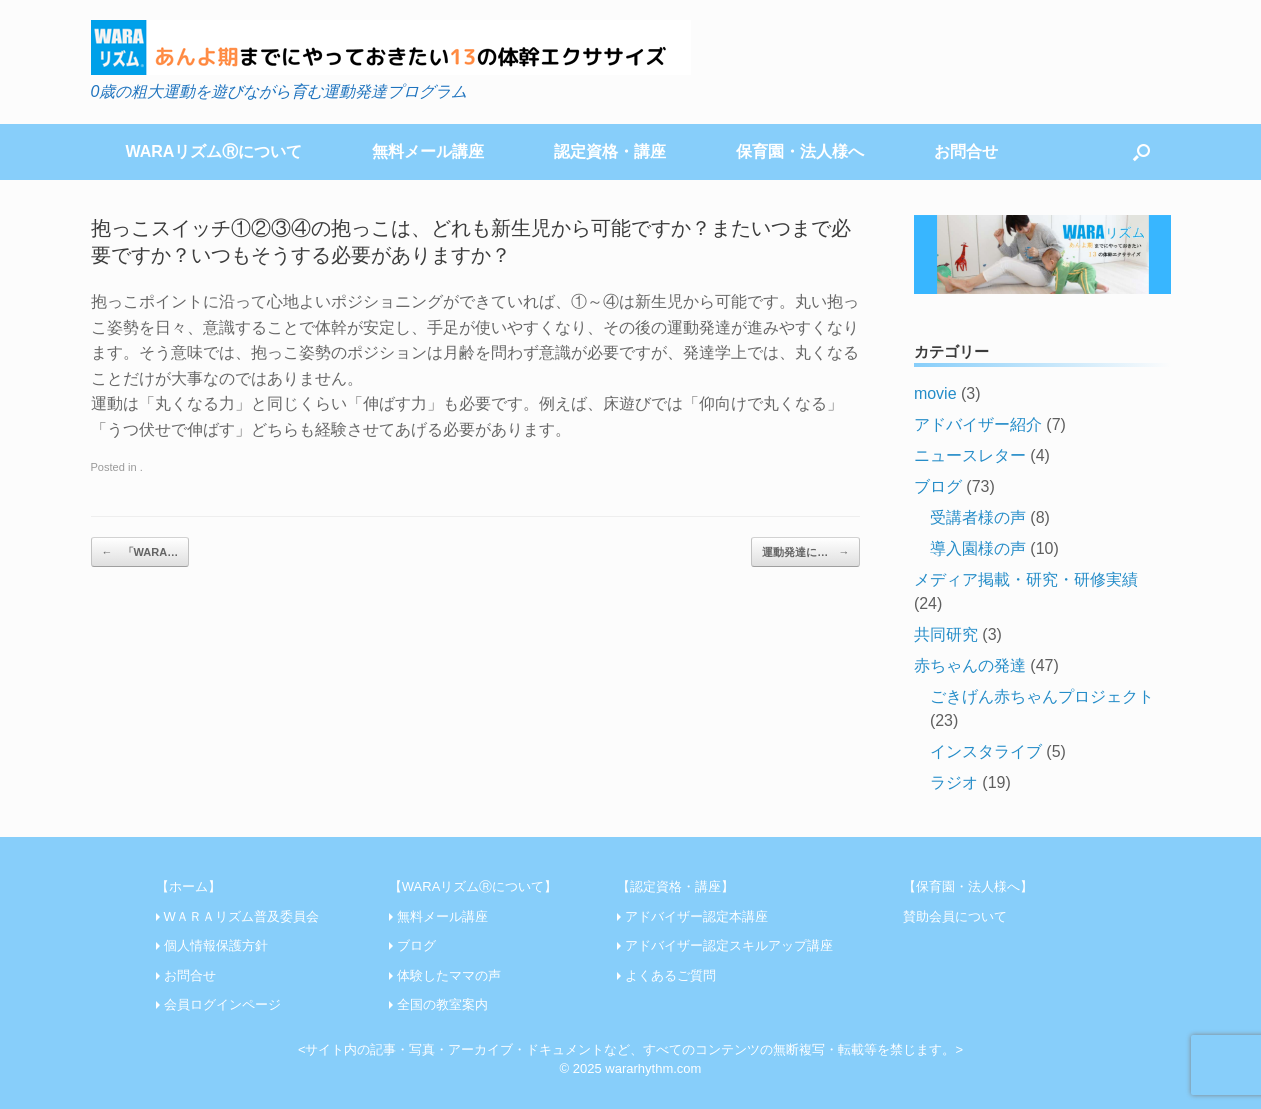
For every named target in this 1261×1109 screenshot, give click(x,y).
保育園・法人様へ (800, 151)
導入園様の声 (978, 548)
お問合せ (966, 151)
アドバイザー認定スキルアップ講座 (729, 945)
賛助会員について (955, 916)
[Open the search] (1141, 152)
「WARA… (140, 552)
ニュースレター (970, 455)
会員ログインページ (222, 1004)
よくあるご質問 (670, 975)
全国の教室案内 (442, 1004)
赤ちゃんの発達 (970, 665)
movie (935, 393)
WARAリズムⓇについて (214, 151)
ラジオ (954, 782)
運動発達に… (805, 552)
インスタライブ (986, 751)
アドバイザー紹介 (978, 424)
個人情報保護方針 (216, 945)
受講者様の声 (978, 517)
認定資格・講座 (610, 151)
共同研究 (946, 634)
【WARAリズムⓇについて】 (473, 886)
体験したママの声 (449, 975)
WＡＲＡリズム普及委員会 (241, 916)
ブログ (938, 486)
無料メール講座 (428, 151)
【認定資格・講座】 (675, 886)
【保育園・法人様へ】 (968, 886)
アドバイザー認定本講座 (696, 916)
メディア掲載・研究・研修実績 (1026, 579)
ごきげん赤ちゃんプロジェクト (1042, 696)
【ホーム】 (188, 886)
